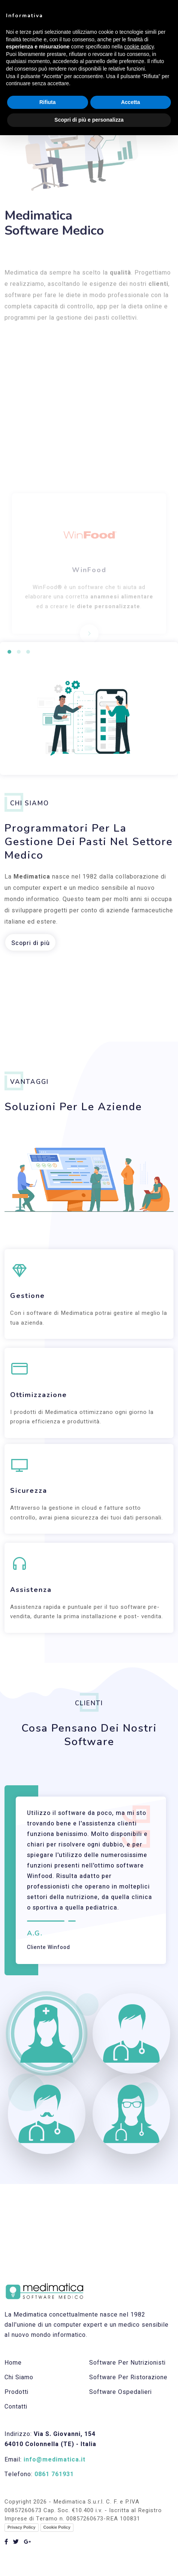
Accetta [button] (130, 102)
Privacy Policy (21, 2527)
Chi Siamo (18, 2377)
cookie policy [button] (139, 47)
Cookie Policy (56, 2527)
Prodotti (16, 2392)
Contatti (15, 2406)
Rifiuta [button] (47, 102)
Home (13, 2362)
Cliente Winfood (48, 1947)
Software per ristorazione (128, 2377)
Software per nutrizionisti (127, 2362)
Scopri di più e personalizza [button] (88, 120)
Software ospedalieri (120, 2392)
